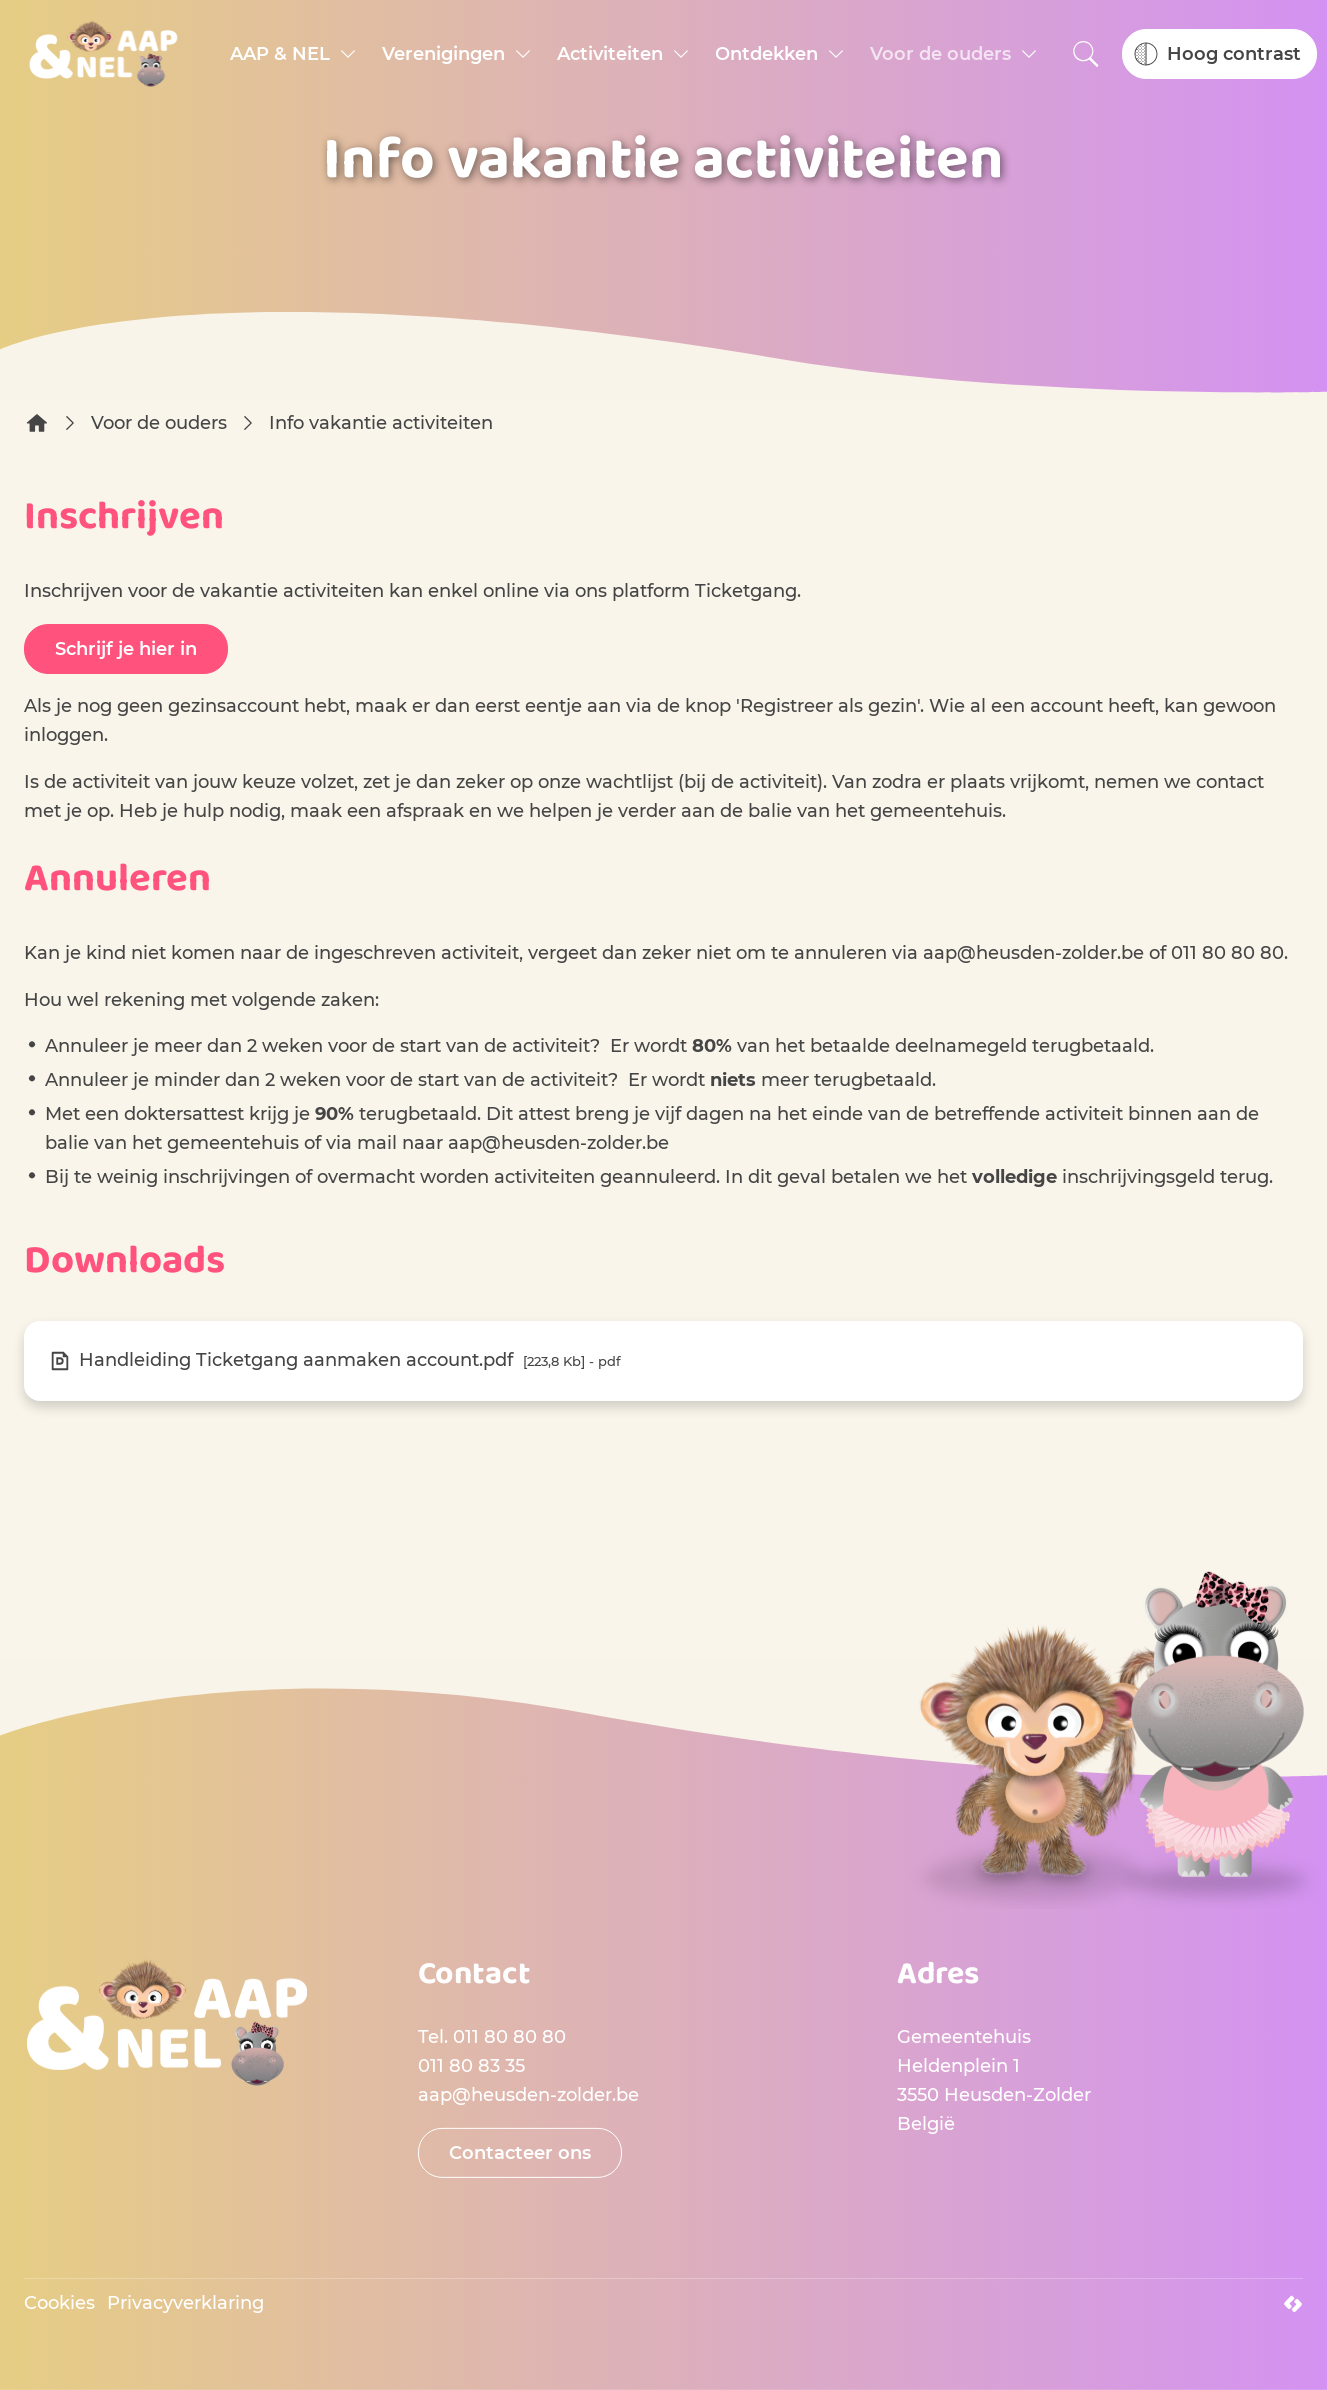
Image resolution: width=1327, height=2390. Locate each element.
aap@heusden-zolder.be (1033, 953)
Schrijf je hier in (126, 649)
